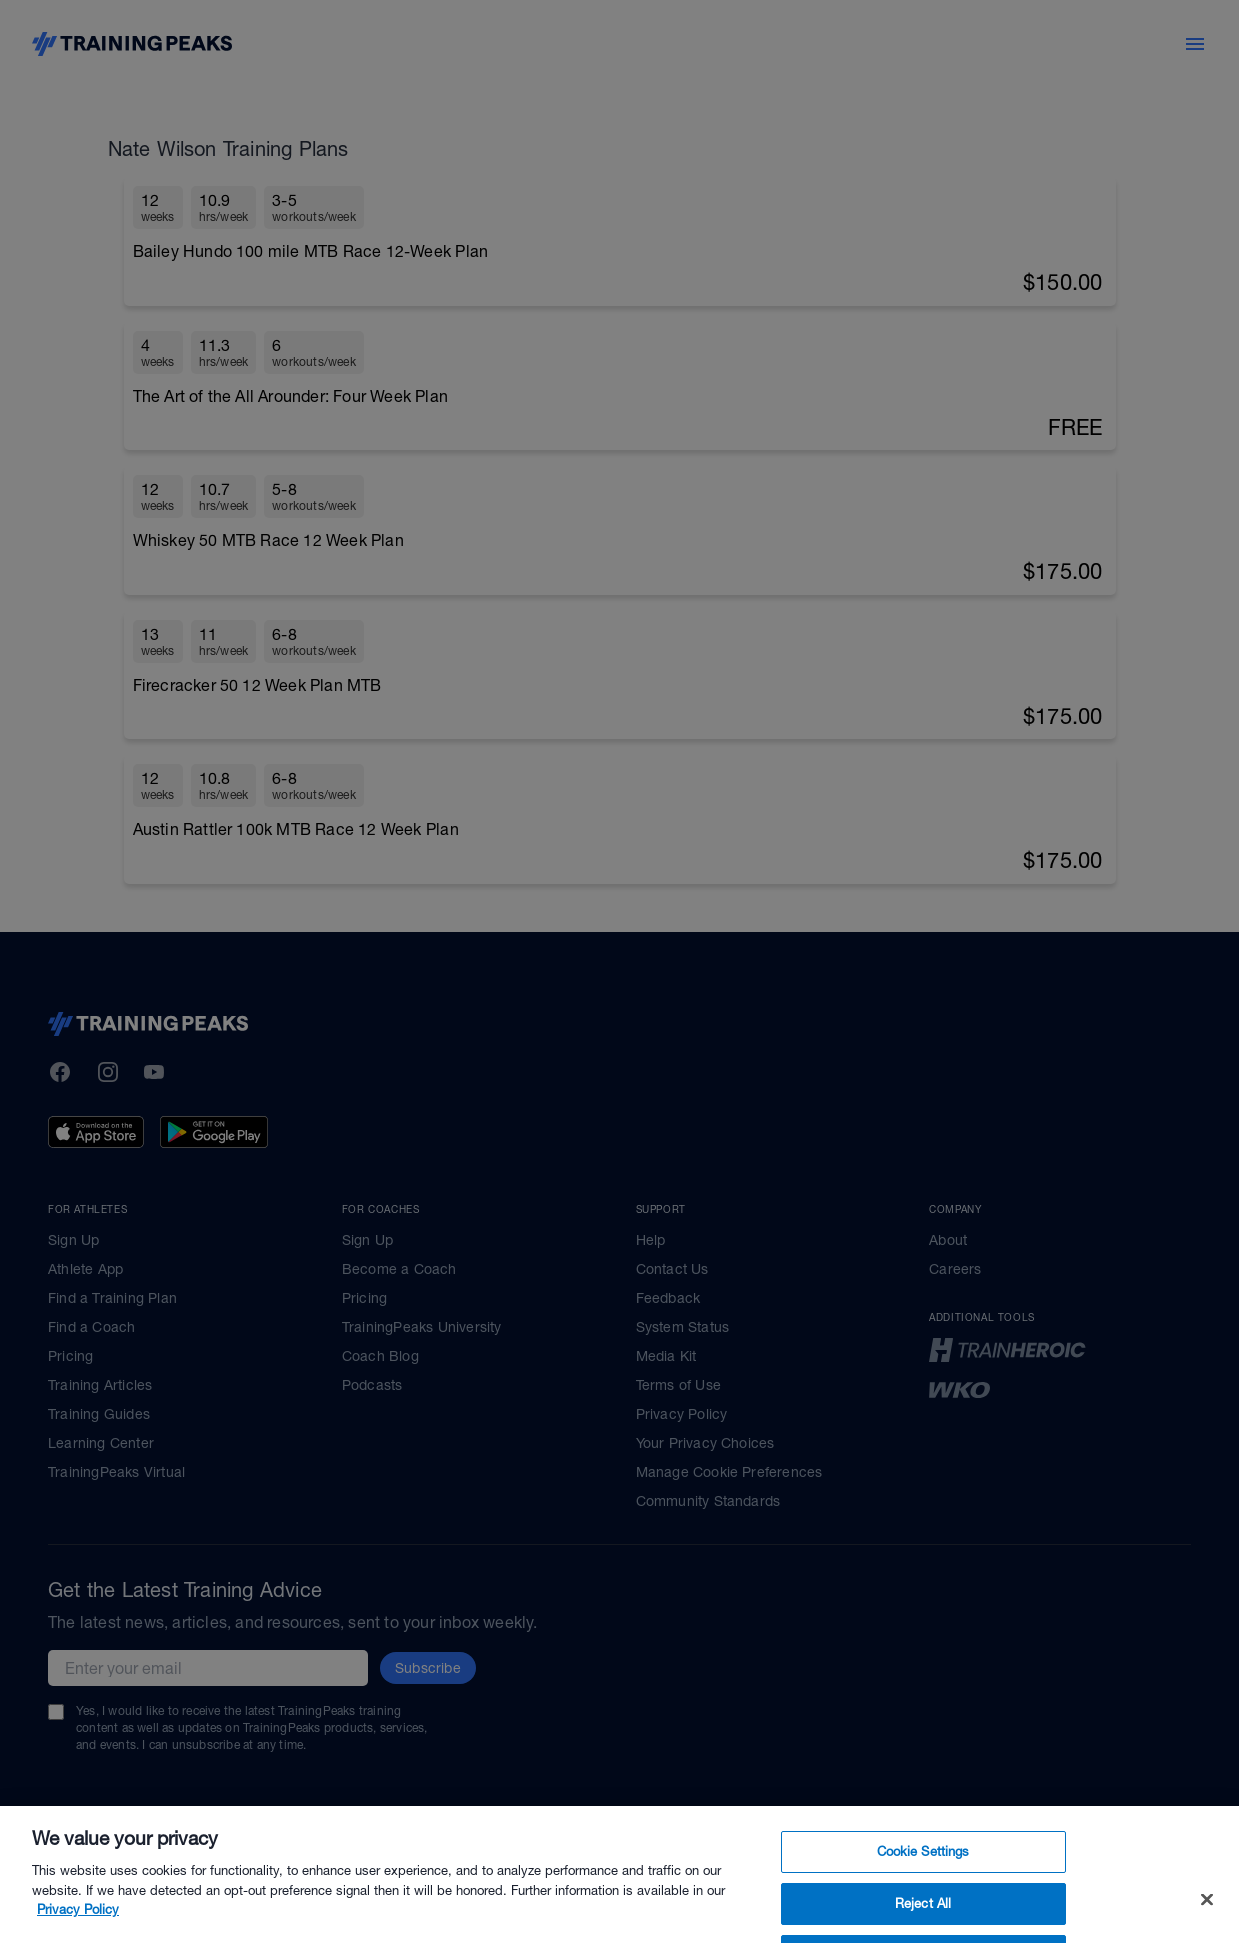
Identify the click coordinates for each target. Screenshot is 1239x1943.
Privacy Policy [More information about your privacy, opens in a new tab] (78, 1932)
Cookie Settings (923, 1874)
